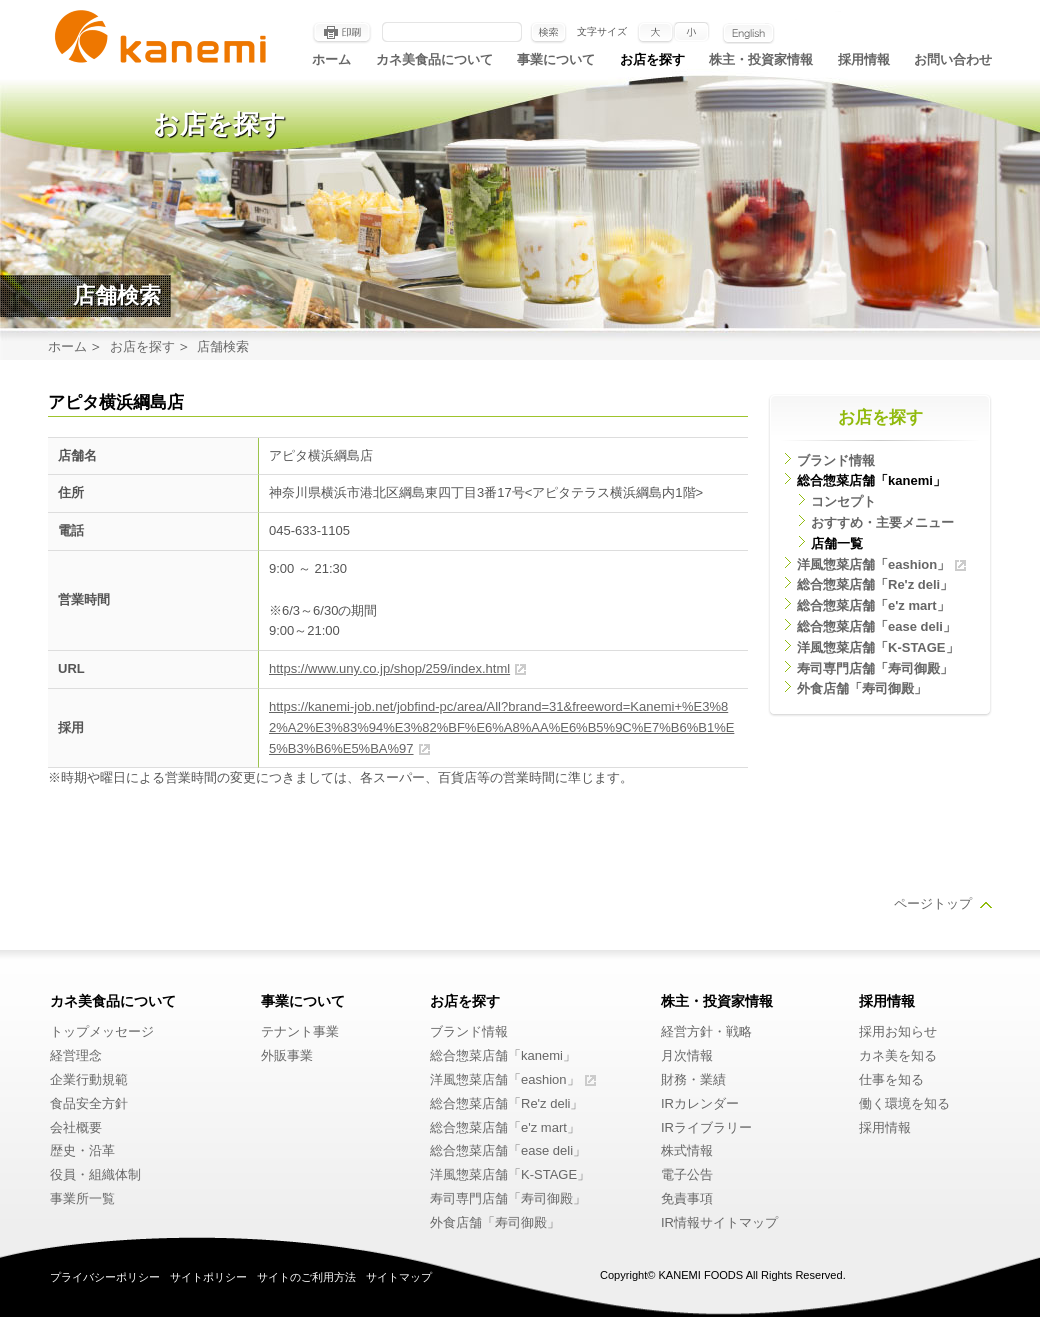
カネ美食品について (434, 59)
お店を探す (652, 59)
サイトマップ (399, 1277)
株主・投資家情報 (761, 59)
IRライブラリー (706, 1127)
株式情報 (687, 1150)
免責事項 (687, 1198)
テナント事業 (300, 1031)
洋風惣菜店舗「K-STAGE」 (878, 647)
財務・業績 (693, 1079)
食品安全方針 (89, 1103)
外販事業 (287, 1055)
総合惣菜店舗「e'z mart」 (873, 605)
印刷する (342, 33)
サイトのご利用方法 (306, 1277)
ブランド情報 (836, 460)
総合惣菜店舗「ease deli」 (876, 626)
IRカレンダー (700, 1103)
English (748, 33)
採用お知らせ (898, 1031)
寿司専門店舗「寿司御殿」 (875, 668)
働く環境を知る (904, 1103)
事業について (556, 59)
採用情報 (864, 59)
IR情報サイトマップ (719, 1222)
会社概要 (76, 1127)
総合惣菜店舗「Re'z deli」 (875, 584)
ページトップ (933, 903)
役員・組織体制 (95, 1174)
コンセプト (843, 501)
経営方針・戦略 (706, 1031)
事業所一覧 (82, 1198)
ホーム (331, 59)
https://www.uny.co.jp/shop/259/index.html (389, 668)
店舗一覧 (837, 543)
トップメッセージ (102, 1031)
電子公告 (687, 1174)
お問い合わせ (953, 59)
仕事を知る (891, 1079)
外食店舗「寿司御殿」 (862, 688)
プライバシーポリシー (105, 1277)
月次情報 (687, 1055)
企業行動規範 (89, 1079)
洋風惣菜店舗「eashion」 (873, 564)
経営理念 (76, 1055)
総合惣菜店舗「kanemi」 (871, 480)
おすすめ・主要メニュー (882, 522)
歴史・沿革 (82, 1150)
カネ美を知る (898, 1055)
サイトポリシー (208, 1277)
